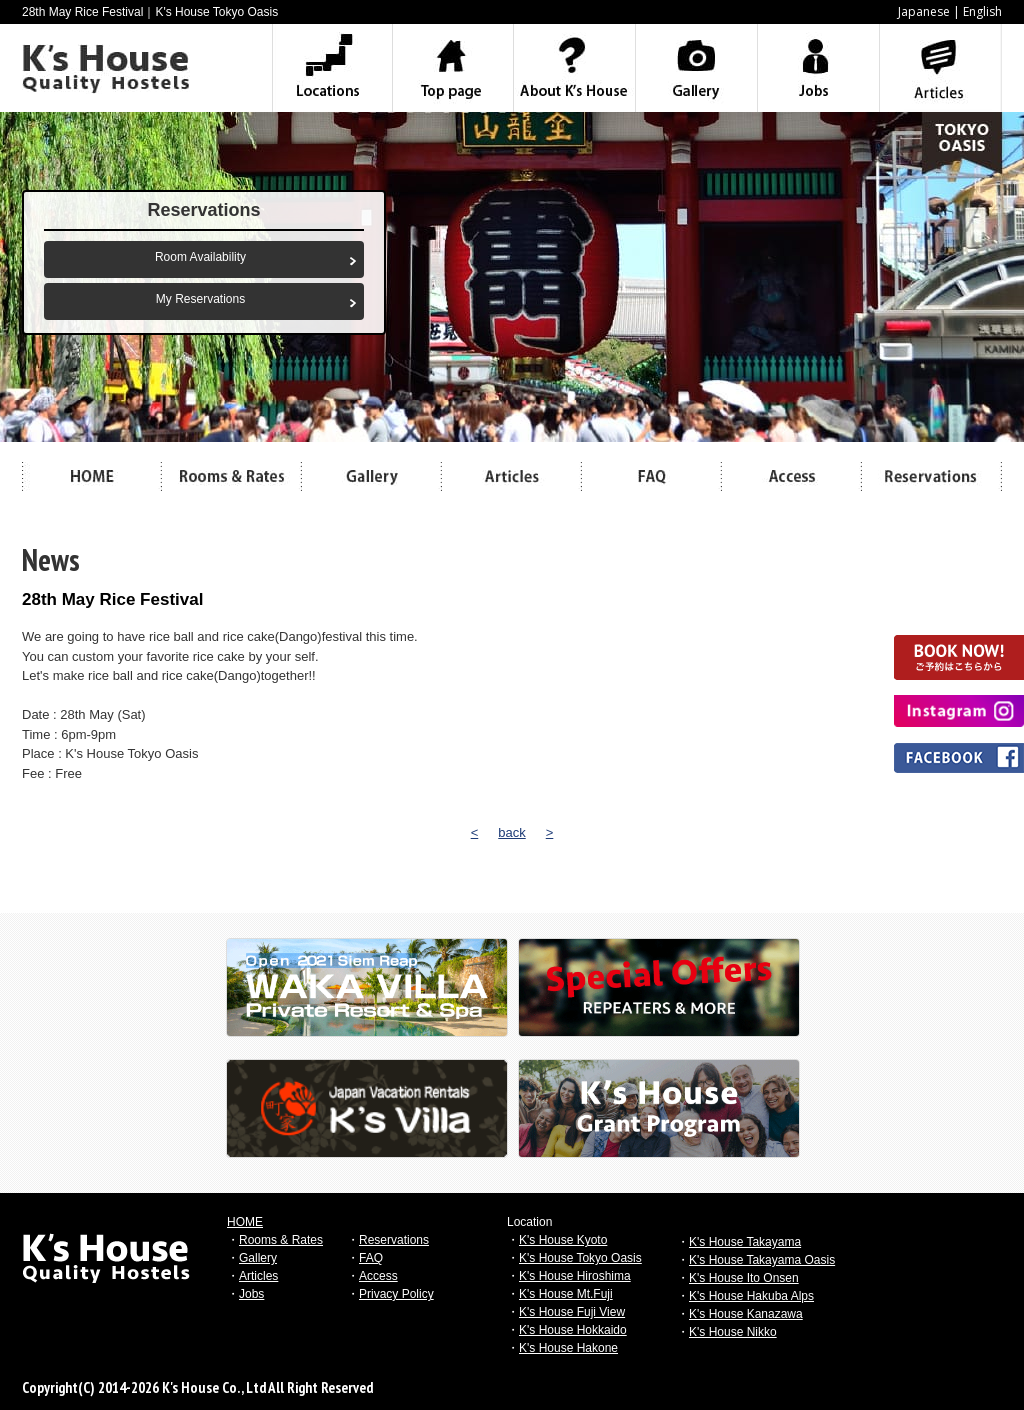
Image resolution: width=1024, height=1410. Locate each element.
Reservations (394, 1240)
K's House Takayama (745, 1242)
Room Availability (200, 257)
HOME (245, 1222)
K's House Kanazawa (746, 1314)
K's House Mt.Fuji (566, 1294)
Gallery (258, 1258)
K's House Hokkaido (573, 1330)
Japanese (924, 11)
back (511, 832)
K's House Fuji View (572, 1312)
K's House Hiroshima (575, 1276)
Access (378, 1276)
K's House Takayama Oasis (762, 1260)
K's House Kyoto (563, 1240)
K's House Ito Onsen (744, 1278)
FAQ (371, 1258)
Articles (258, 1276)
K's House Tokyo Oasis (580, 1258)
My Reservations (200, 299)
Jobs (251, 1294)
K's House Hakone (568, 1348)
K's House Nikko (733, 1332)
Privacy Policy (396, 1294)
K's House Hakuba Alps (751, 1296)
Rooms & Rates (281, 1240)
